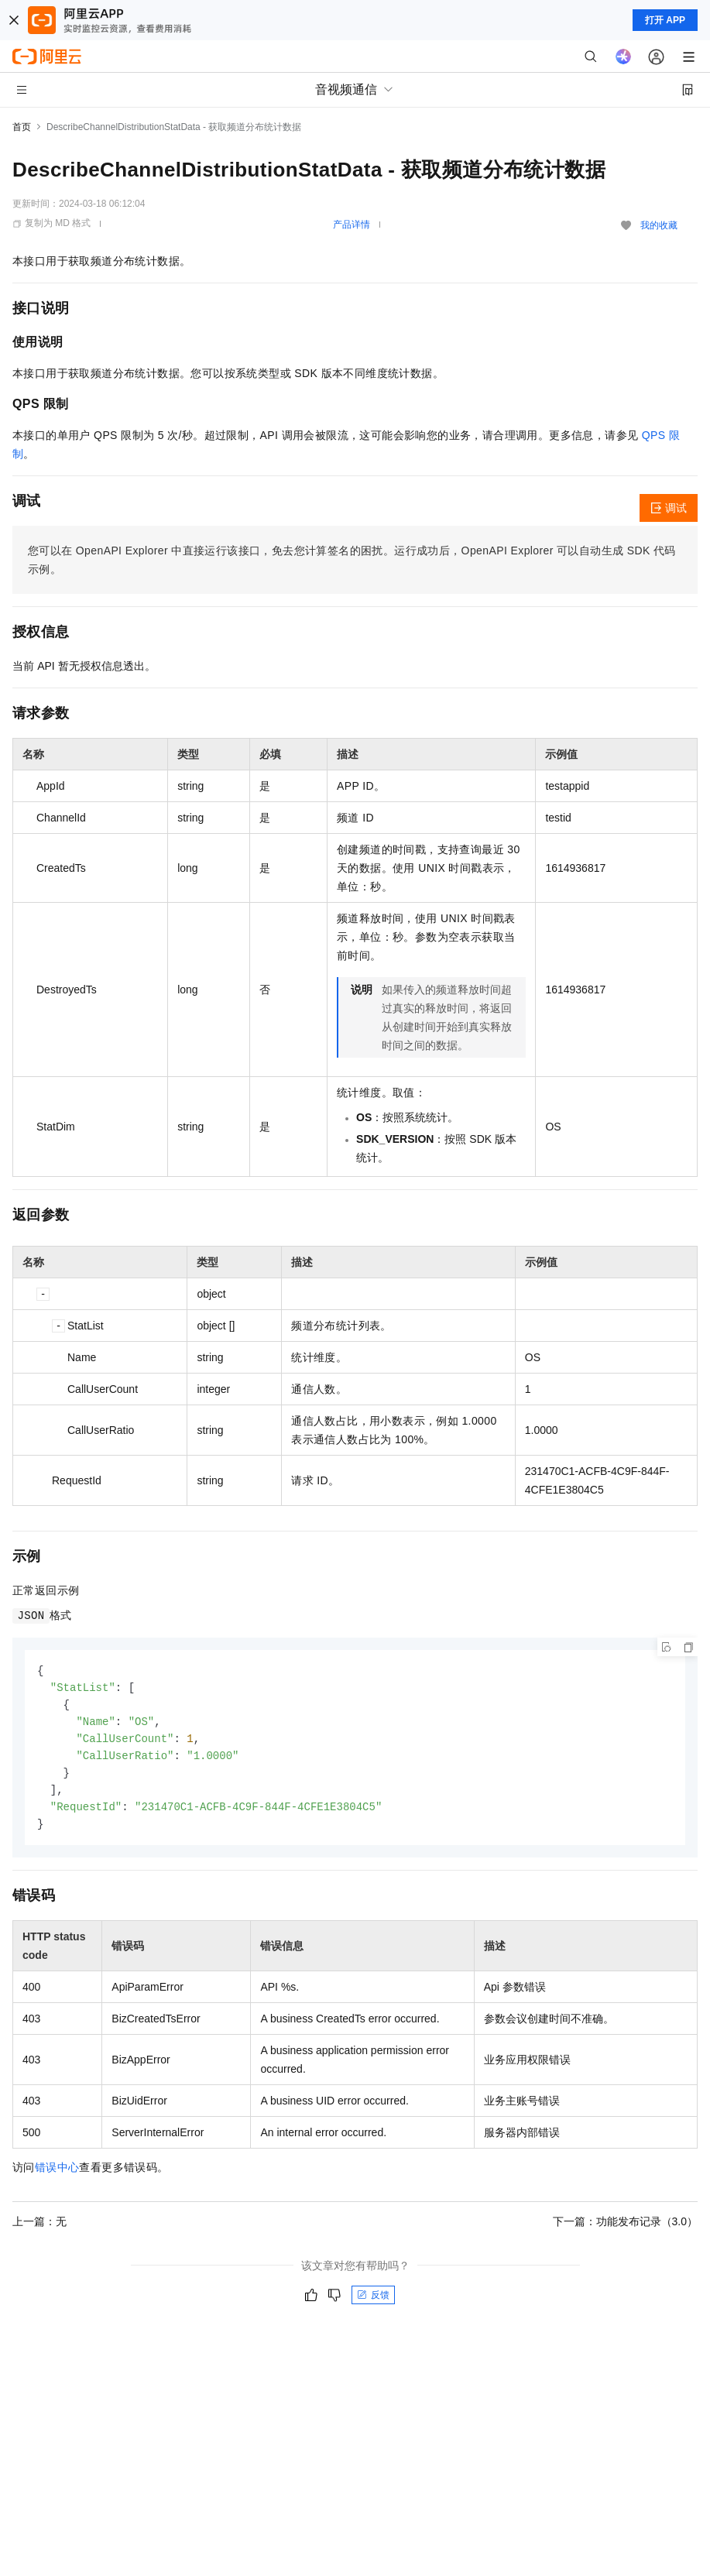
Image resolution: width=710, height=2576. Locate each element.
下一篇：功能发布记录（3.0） (625, 2229)
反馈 (373, 2302)
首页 (21, 127)
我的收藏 (658, 225)
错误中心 (57, 2175)
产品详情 (351, 224)
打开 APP (665, 20)
